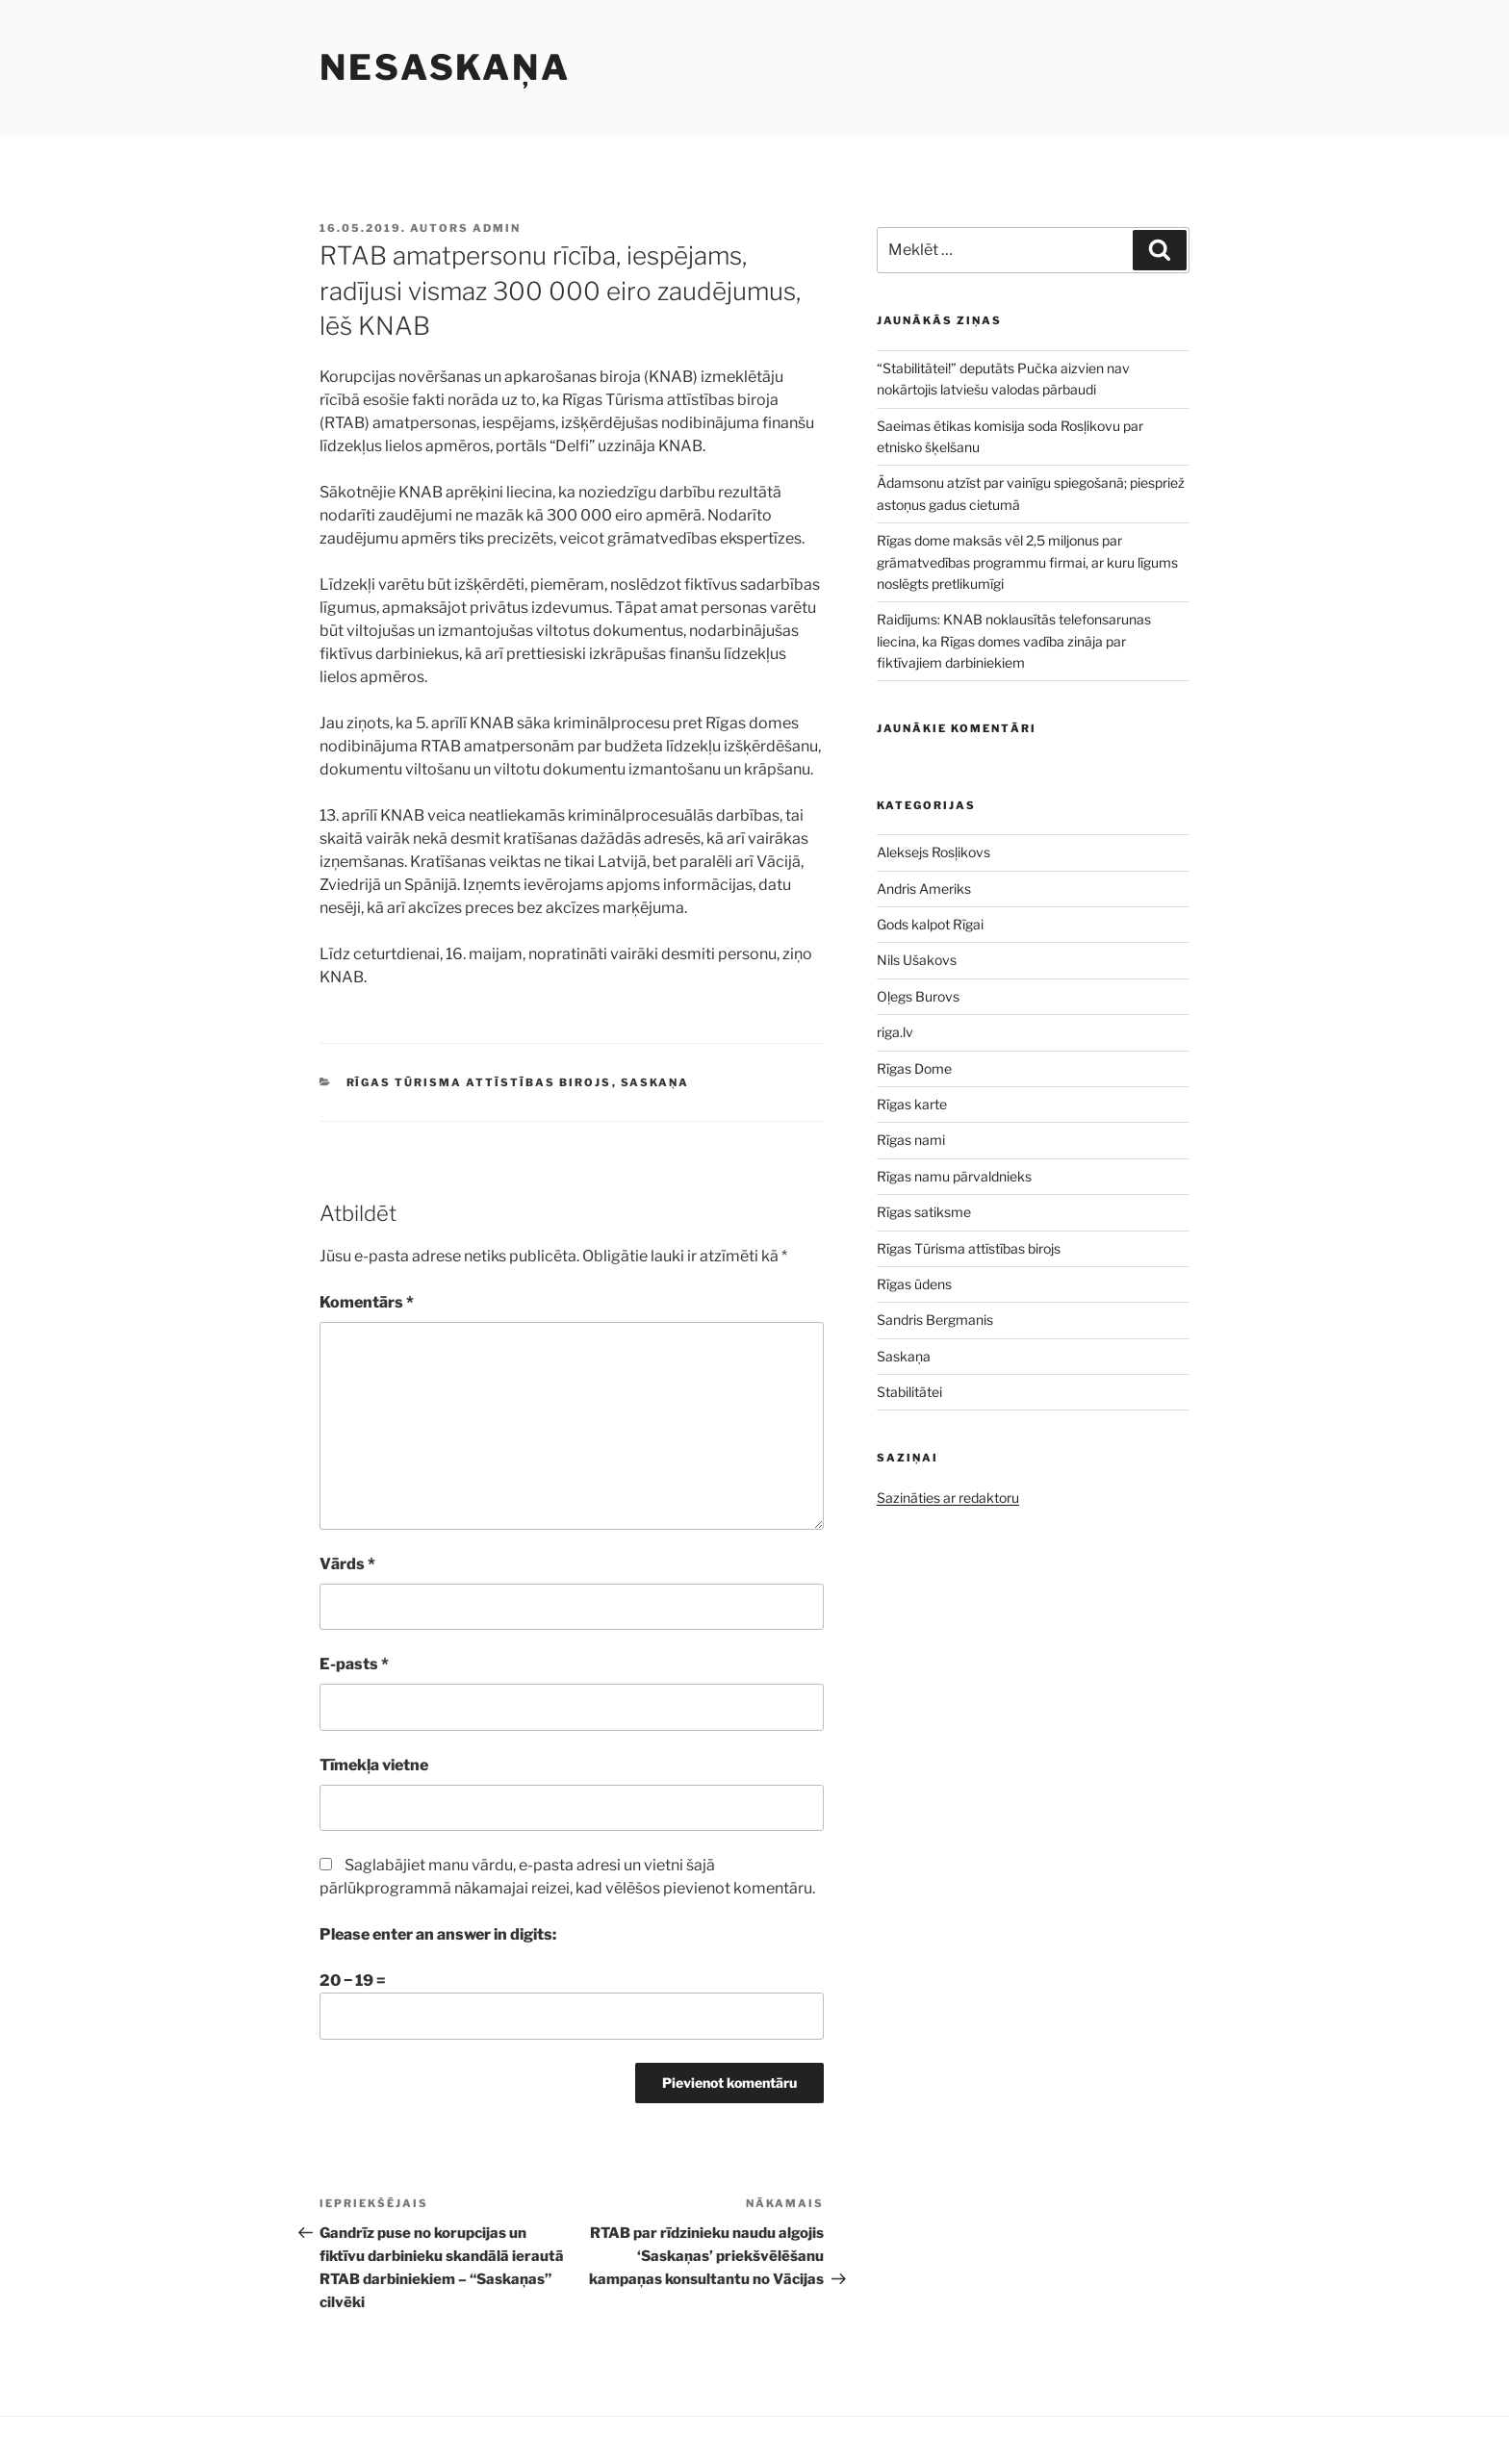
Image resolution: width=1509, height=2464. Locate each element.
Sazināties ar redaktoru (948, 1497)
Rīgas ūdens (914, 1284)
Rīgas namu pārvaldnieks (954, 1176)
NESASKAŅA (445, 67)
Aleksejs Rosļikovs (933, 852)
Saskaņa (655, 1082)
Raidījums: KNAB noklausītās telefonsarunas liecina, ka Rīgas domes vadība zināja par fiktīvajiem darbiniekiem (1014, 641)
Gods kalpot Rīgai (930, 924)
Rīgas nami (911, 1139)
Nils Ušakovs (917, 960)
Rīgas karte (912, 1104)
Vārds (347, 1564)
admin (497, 228)
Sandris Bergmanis (935, 1319)
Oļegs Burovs (918, 996)
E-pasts (354, 1664)
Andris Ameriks (924, 888)
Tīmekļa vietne (374, 1765)
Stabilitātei (909, 1392)
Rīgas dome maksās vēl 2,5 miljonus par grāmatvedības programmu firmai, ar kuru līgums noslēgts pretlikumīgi (1027, 562)
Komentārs (367, 1302)
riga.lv (895, 1032)
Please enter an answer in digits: (438, 1934)
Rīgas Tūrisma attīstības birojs (479, 1082)
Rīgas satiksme (924, 1212)
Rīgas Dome (914, 1068)
